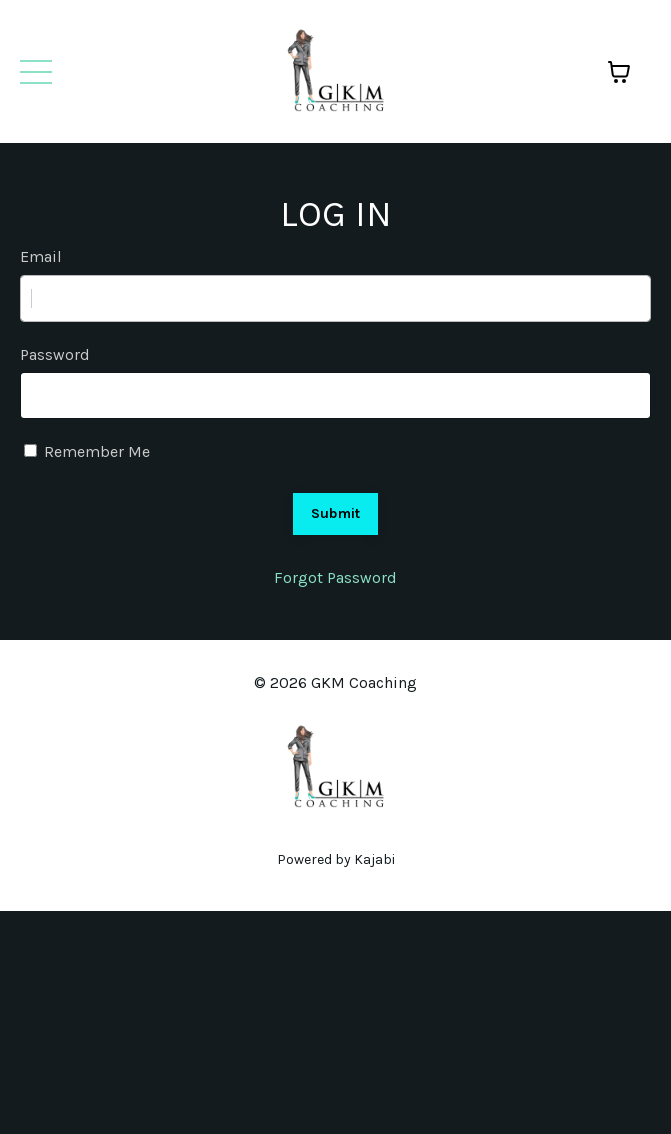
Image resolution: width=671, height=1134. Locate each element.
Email (41, 256)
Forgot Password (335, 577)
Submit (336, 513)
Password (55, 354)
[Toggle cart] (619, 72)
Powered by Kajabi (336, 859)
